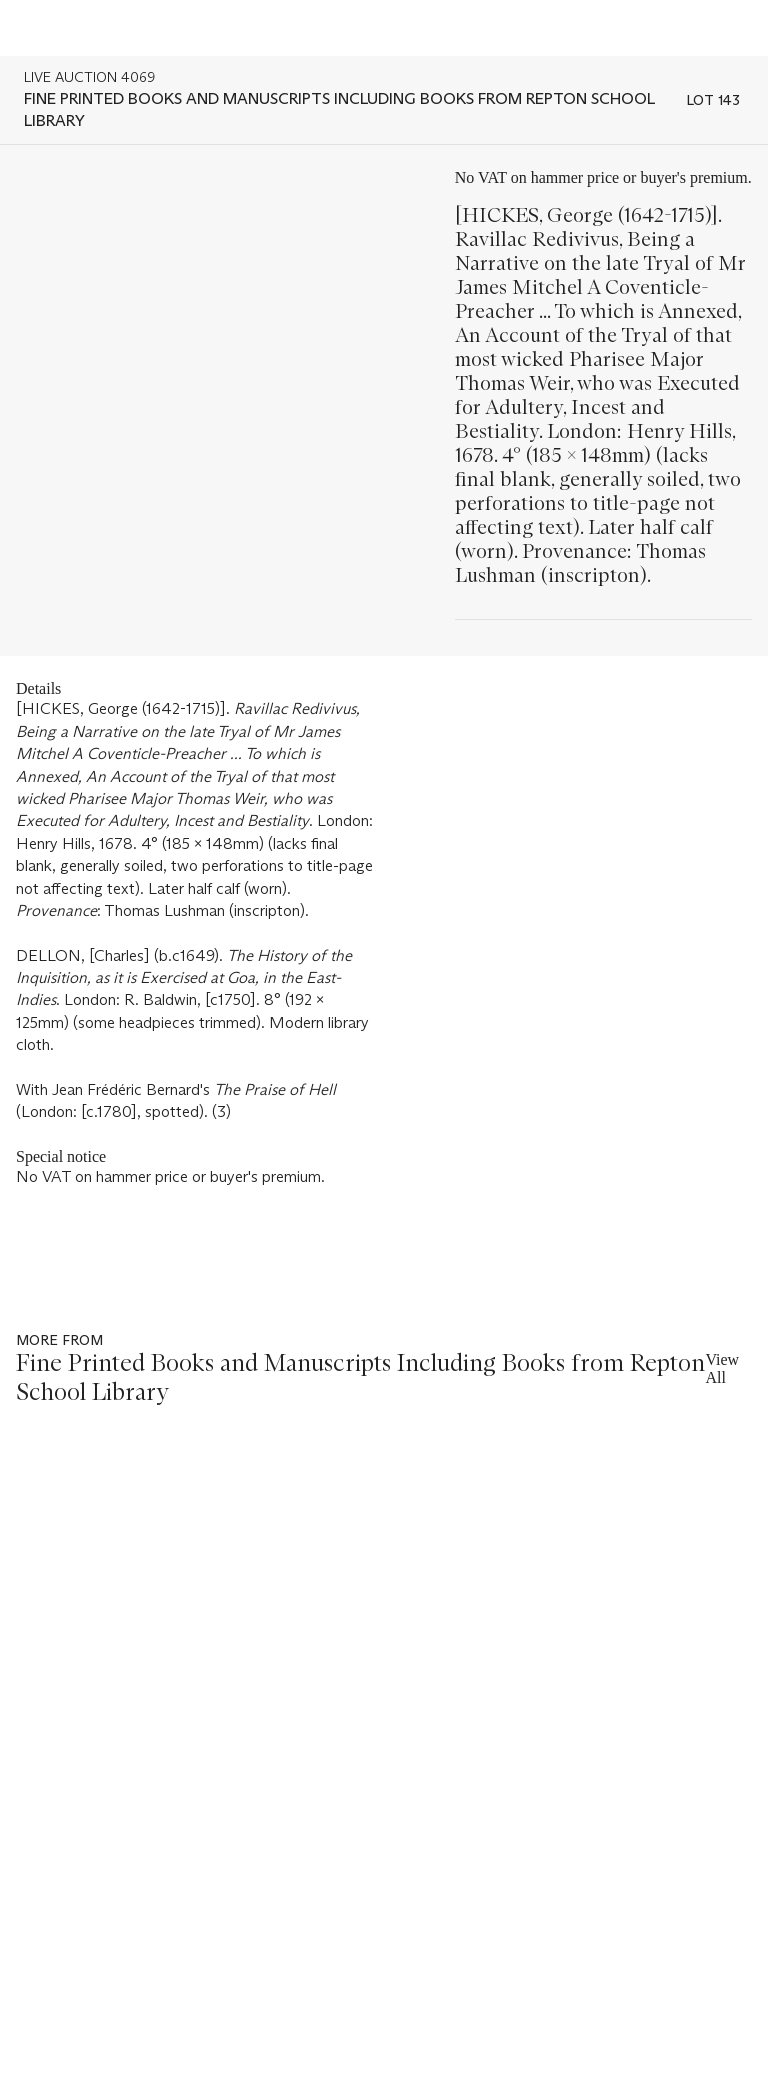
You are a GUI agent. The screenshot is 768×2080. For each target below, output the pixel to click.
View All (722, 1368)
